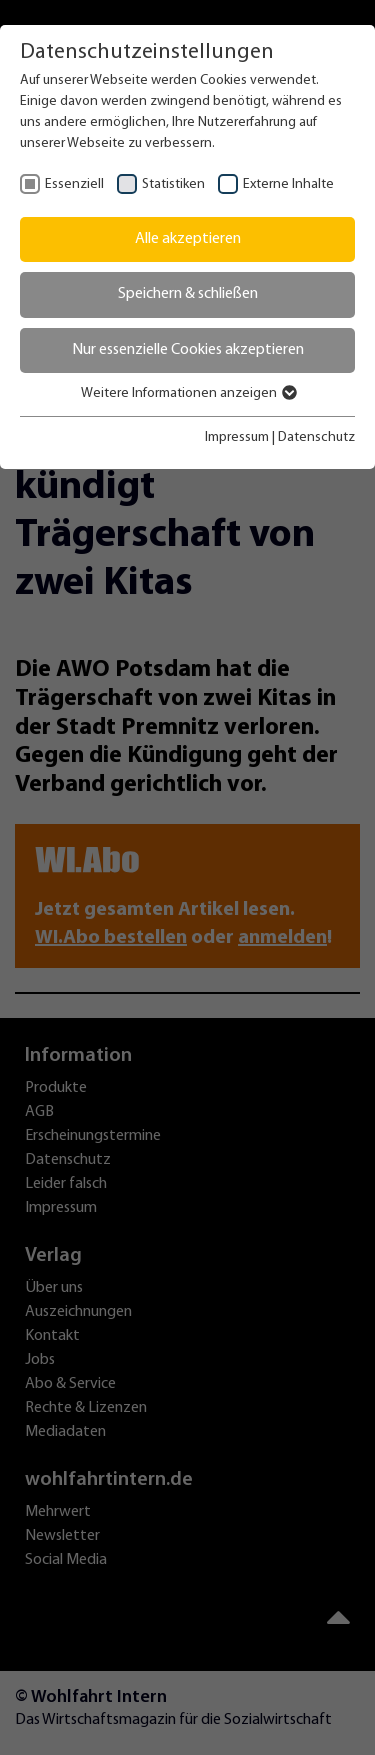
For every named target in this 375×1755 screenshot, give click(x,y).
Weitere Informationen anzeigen (188, 393)
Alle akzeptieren (188, 239)
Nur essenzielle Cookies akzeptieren (188, 350)
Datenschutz (316, 437)
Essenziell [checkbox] (74, 184)
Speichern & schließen (188, 294)
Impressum (237, 437)
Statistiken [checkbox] (173, 184)
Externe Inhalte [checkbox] (288, 184)
